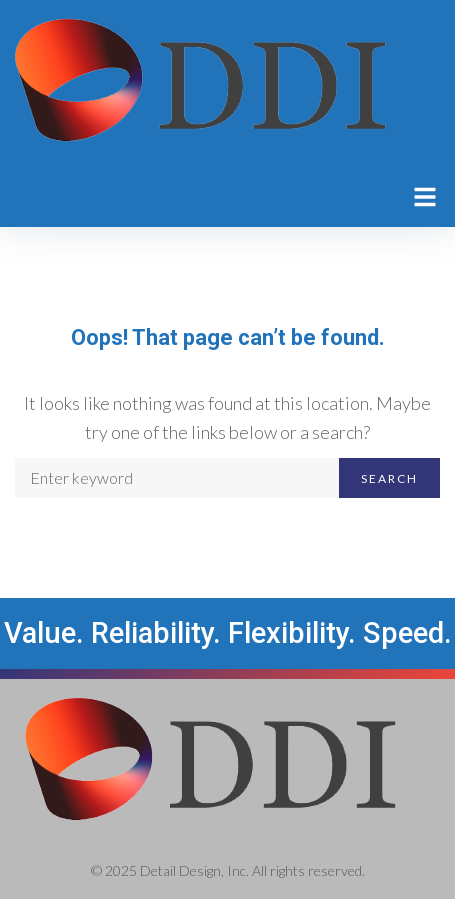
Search (389, 478)
